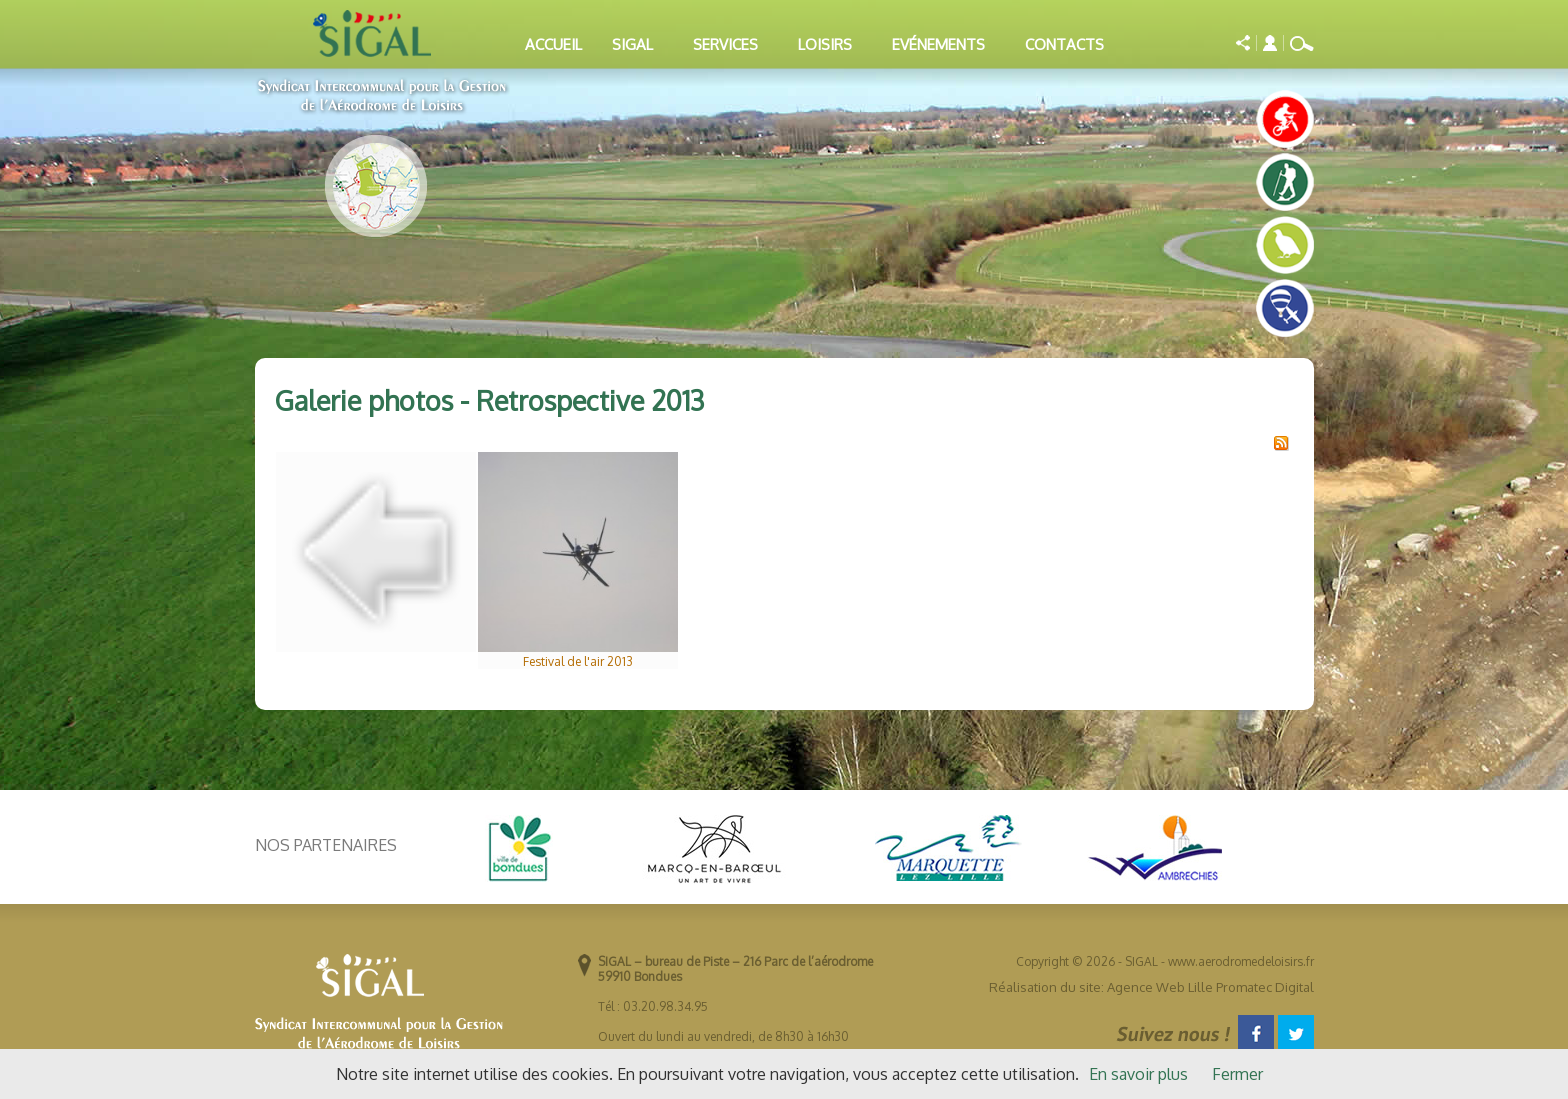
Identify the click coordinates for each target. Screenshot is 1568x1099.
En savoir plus (1138, 1074)
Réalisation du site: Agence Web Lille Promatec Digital (1151, 987)
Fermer (1237, 1074)
